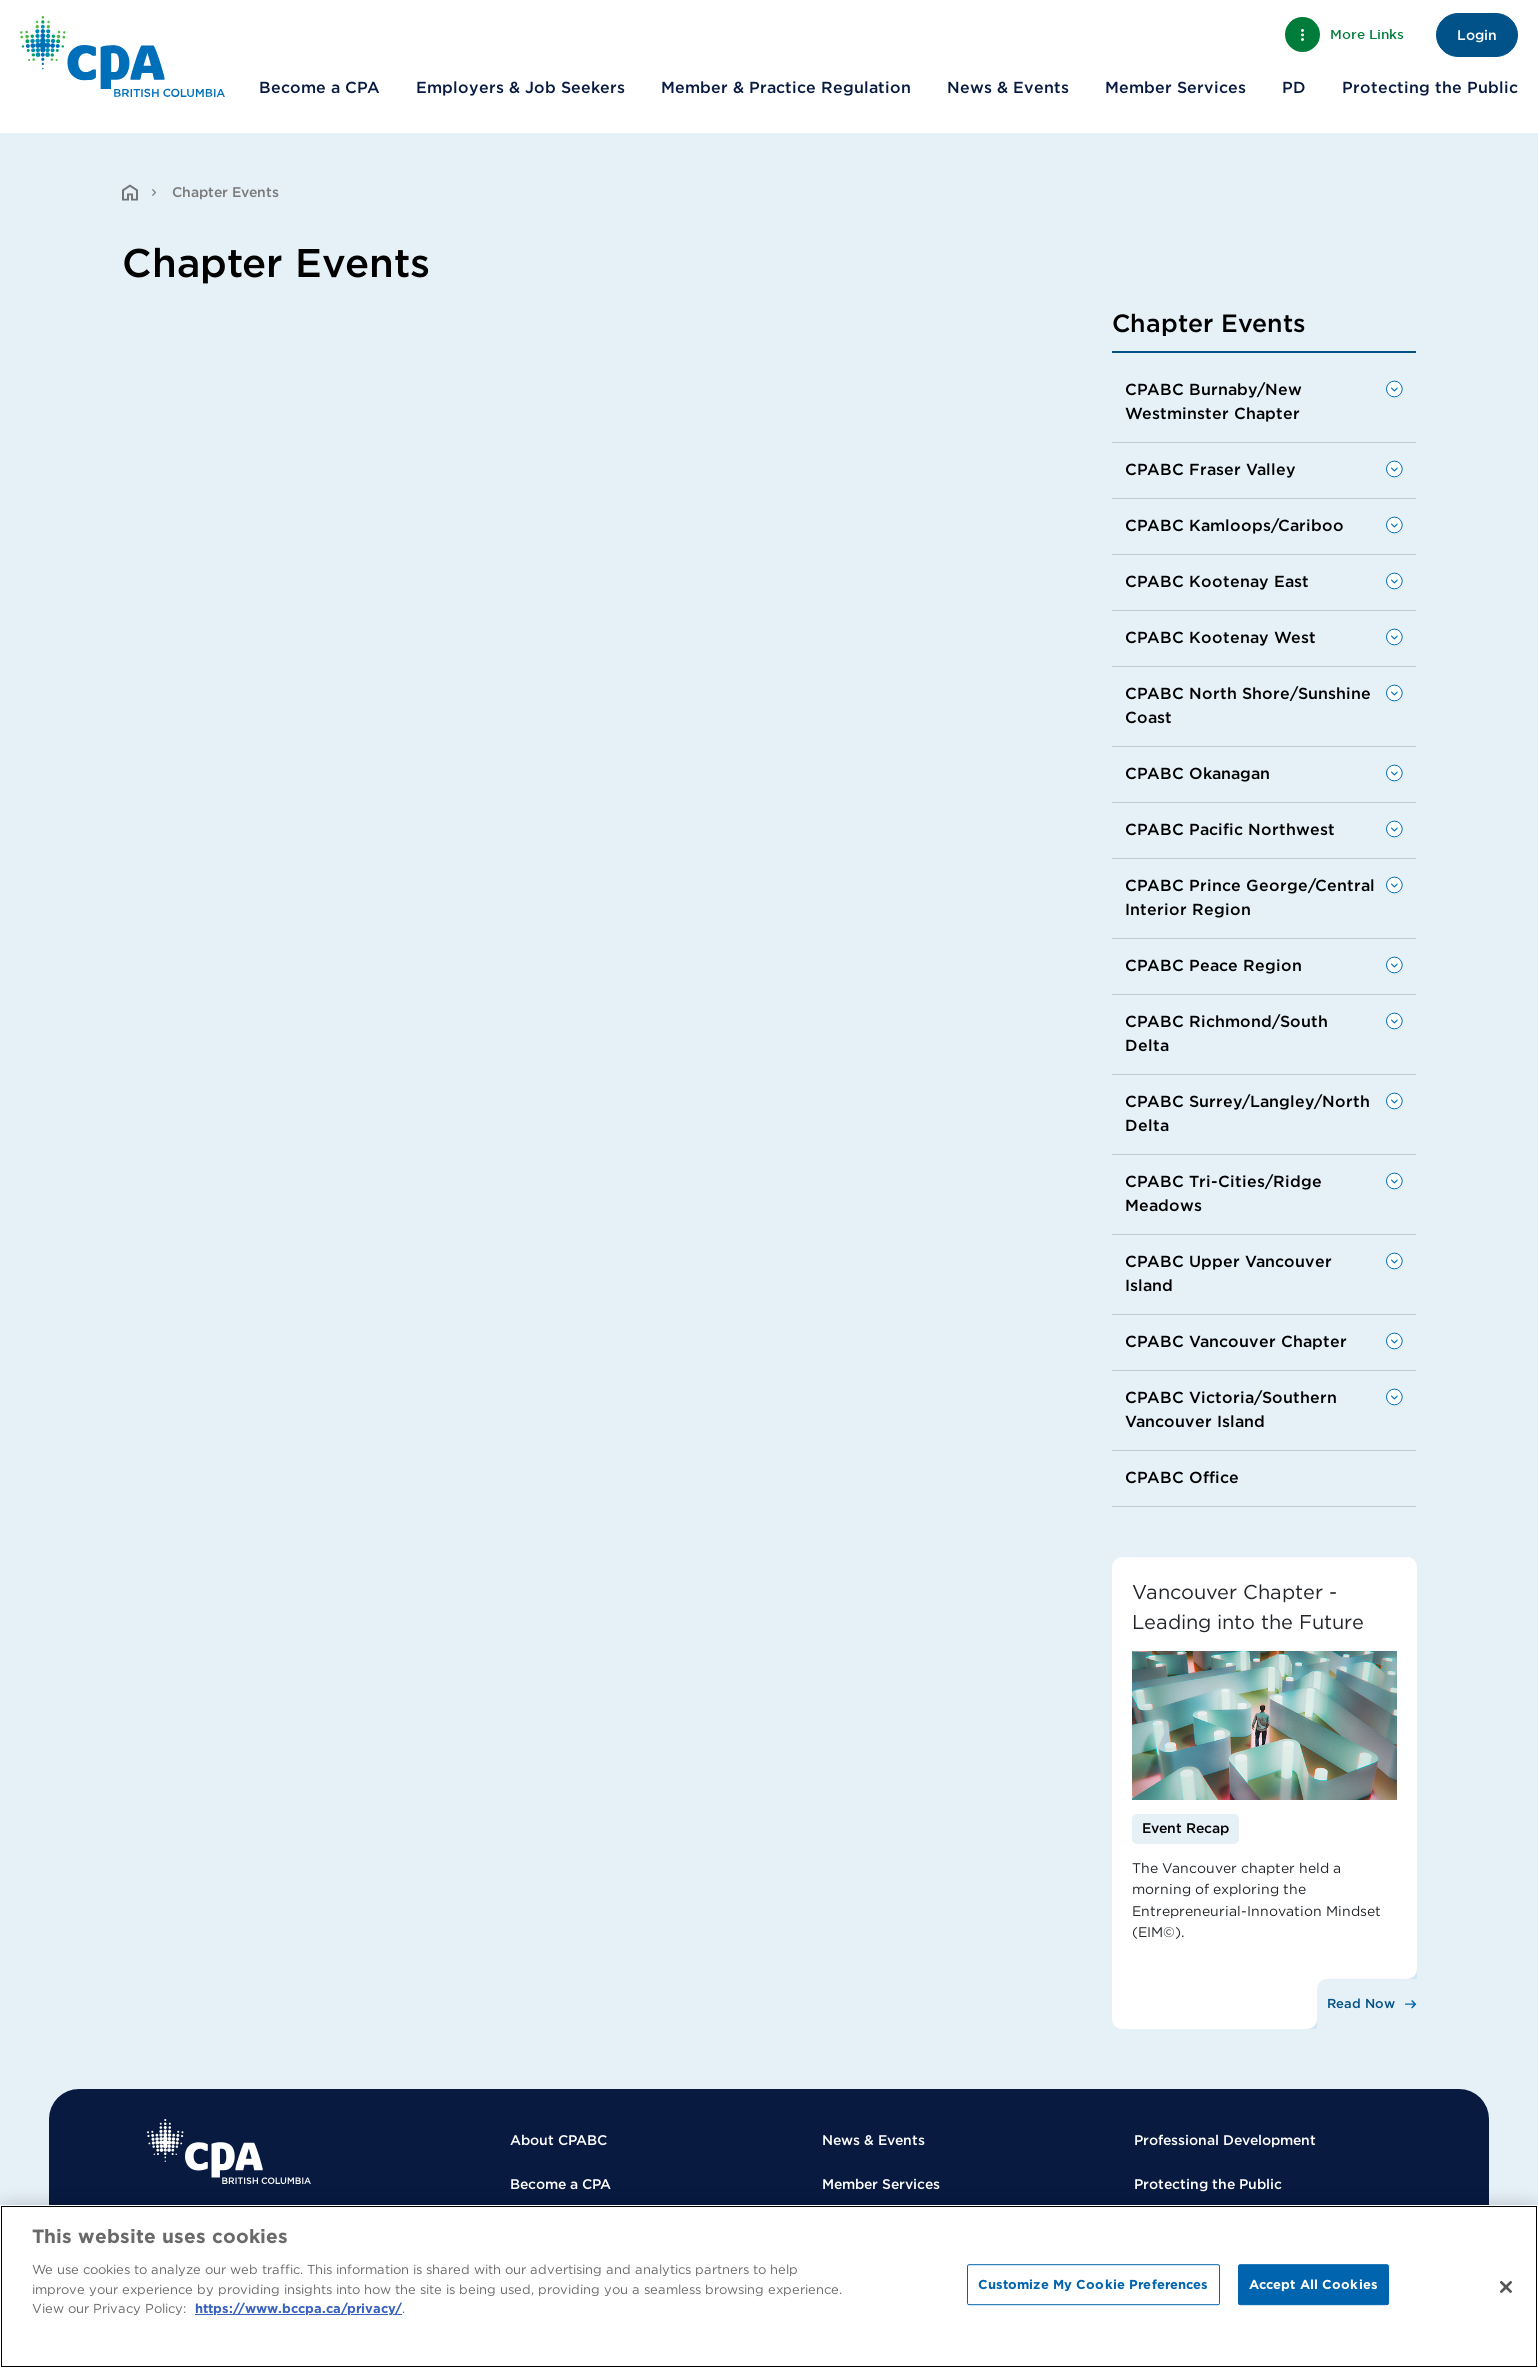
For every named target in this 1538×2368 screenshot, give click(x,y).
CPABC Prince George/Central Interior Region (1250, 897)
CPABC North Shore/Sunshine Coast (1248, 705)
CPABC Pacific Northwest (1230, 829)
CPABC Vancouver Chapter (1236, 1341)
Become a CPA (319, 87)
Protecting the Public (1430, 87)
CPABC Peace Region (1213, 965)
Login (1477, 35)
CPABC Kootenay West (1220, 637)
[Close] (1506, 2287)
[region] (769, 2286)
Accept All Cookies (1313, 2284)
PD (1294, 87)
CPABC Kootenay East (1217, 581)
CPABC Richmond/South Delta (1226, 1033)
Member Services (1175, 87)
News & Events (1008, 87)
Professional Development (1225, 2140)
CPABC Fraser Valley (1210, 469)
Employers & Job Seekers (520, 87)
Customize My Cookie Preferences (1093, 2284)
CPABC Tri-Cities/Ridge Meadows (1223, 1193)
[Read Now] (1366, 2004)
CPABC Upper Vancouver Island (1228, 1273)
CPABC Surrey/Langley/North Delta (1247, 1113)
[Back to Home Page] (122, 56)
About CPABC (558, 2140)
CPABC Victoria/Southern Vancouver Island (1231, 1409)
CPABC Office (1182, 1477)
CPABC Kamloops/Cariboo (1234, 525)
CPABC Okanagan (1197, 773)
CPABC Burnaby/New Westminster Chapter (1213, 401)
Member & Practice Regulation (786, 87)
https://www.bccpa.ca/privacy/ (298, 2308)
